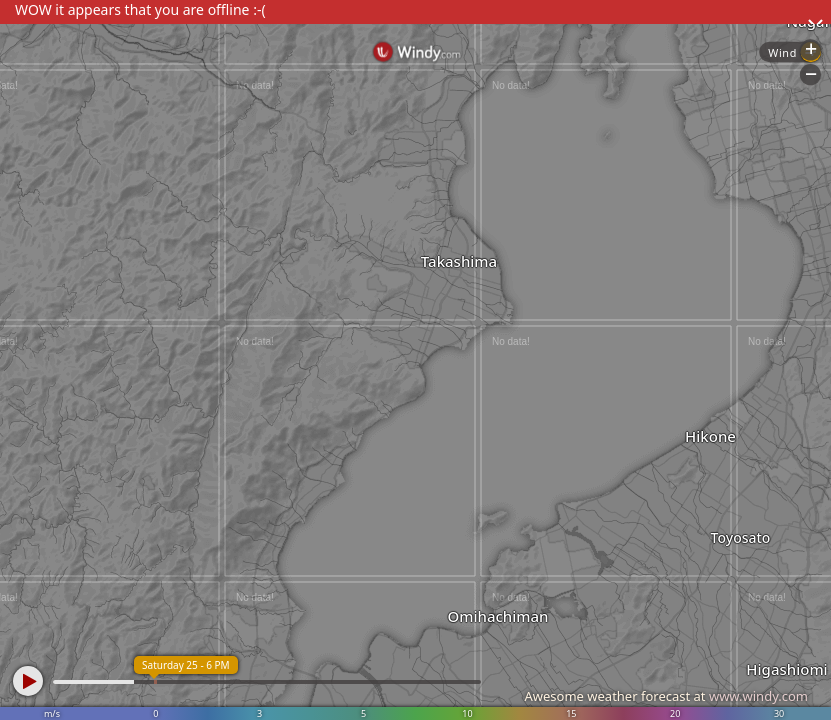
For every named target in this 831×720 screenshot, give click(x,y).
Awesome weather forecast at (666, 696)
